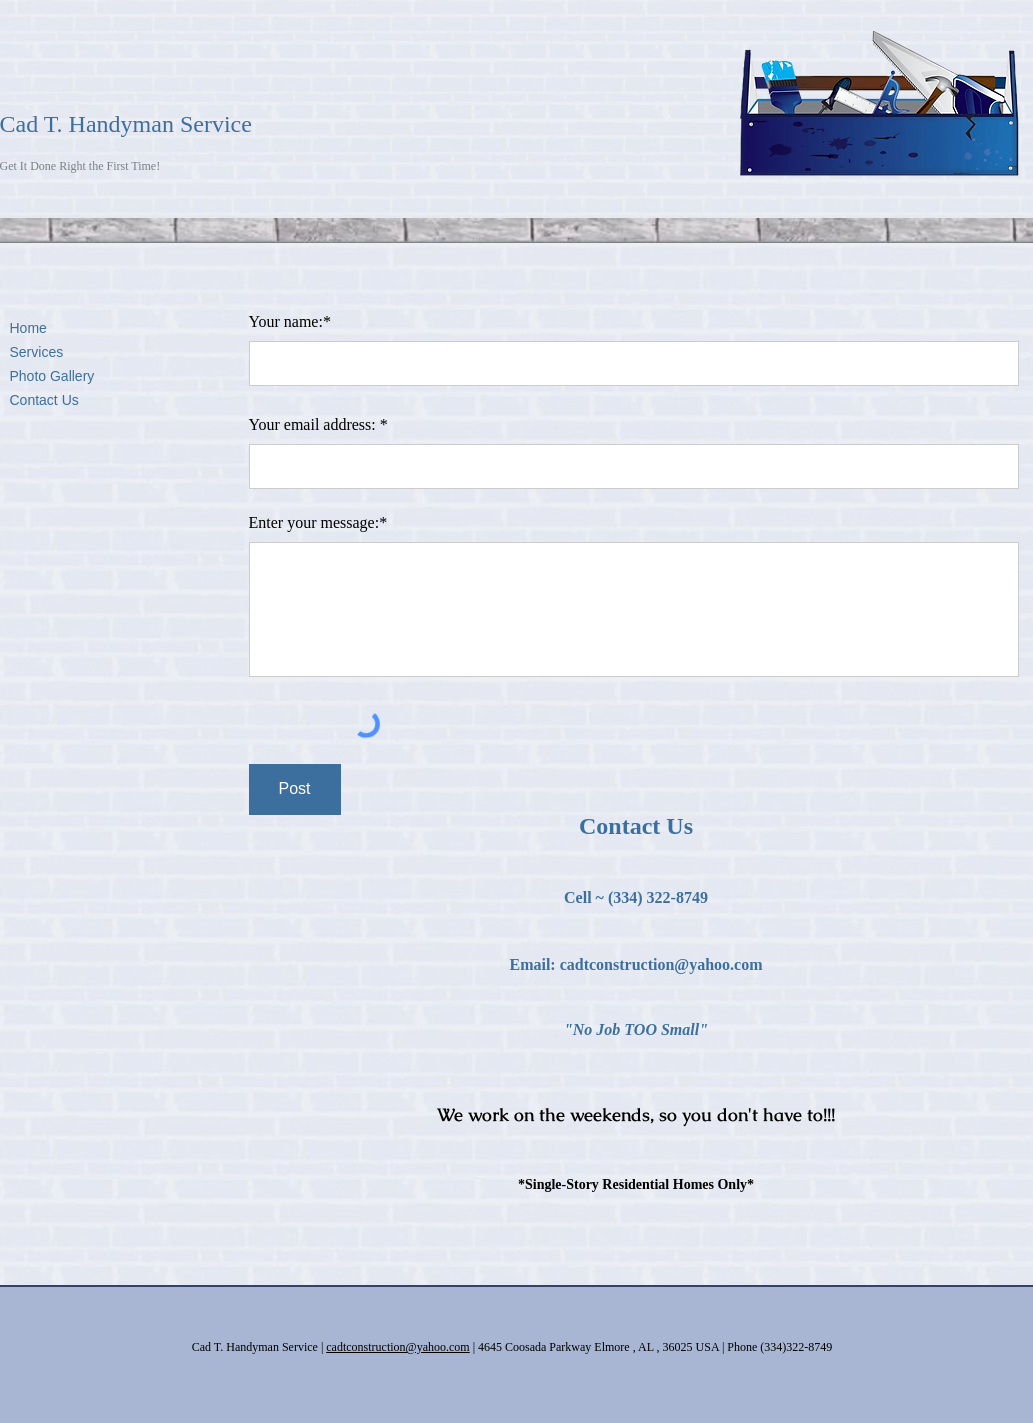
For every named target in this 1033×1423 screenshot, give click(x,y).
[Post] (295, 789)
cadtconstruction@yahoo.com (661, 964)
